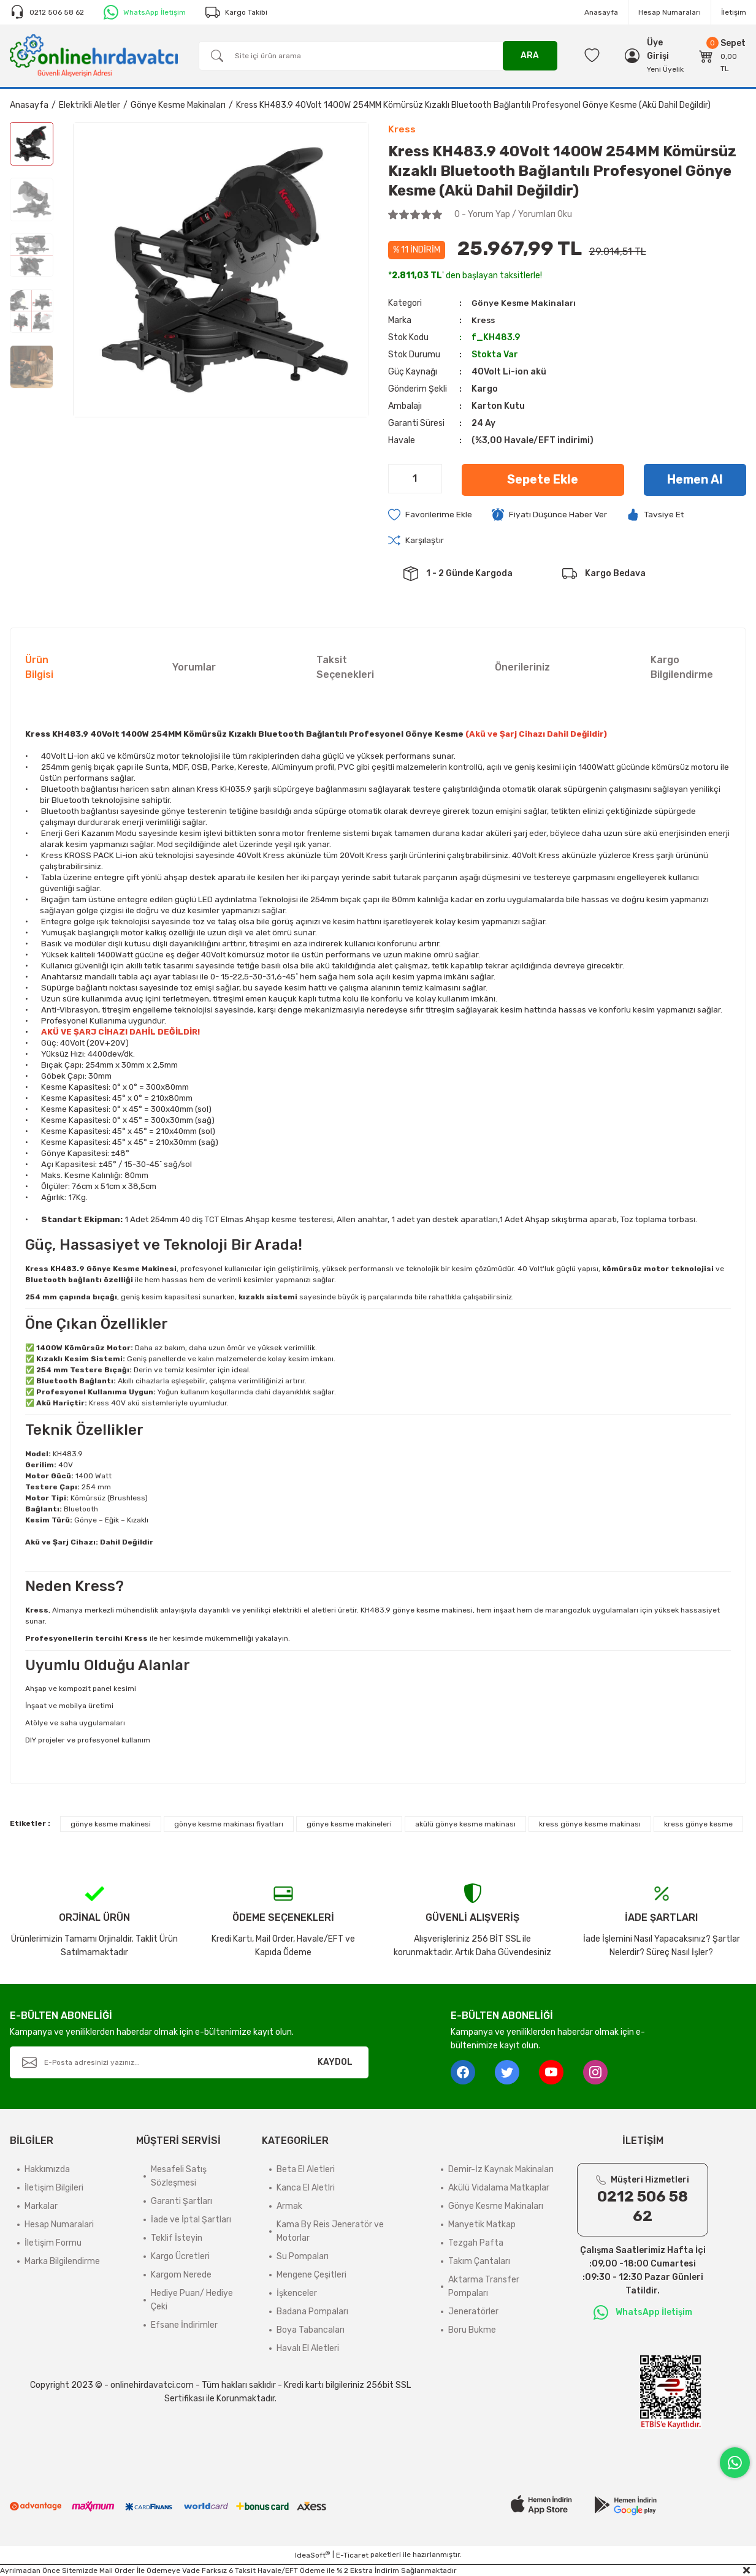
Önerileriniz (522, 668)
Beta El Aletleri (306, 2170)
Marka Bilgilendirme (62, 2262)
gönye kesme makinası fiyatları (228, 1824)
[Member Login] (665, 49)
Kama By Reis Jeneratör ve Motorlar (330, 2232)
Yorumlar (194, 668)
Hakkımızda (47, 2170)
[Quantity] (415, 478)
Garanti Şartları (181, 2202)
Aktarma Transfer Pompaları (483, 2287)
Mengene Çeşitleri (311, 2275)
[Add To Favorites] (430, 515)
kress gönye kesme (698, 1824)
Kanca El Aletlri (306, 2188)
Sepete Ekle (542, 480)
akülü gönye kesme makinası (465, 1824)
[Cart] (722, 56)
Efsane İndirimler (184, 2325)
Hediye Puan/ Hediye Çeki (192, 2300)
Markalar (41, 2207)
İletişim (733, 12)
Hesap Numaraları (669, 12)
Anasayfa (601, 12)
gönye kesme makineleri (349, 1824)
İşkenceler (297, 2294)
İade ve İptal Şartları (191, 2220)
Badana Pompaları (312, 2312)
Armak (289, 2207)
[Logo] (94, 55)
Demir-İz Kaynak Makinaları (501, 2170)
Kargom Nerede (181, 2275)
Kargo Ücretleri (180, 2257)
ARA (530, 55)
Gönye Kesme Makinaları (523, 303)
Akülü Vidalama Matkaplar (498, 2188)
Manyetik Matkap (482, 2225)
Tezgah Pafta (475, 2243)
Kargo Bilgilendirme (682, 668)
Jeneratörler (473, 2312)
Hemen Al (695, 480)
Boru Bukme (472, 2330)
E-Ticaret (352, 2555)
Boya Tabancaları (311, 2330)
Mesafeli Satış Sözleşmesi (179, 2177)
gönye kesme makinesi (111, 1824)
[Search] (378, 55)
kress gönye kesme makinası (590, 1824)
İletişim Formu (53, 2243)
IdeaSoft (312, 2555)
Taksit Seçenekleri (345, 668)
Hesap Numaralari (59, 2225)
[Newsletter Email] (189, 2063)
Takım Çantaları (479, 2262)
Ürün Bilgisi (39, 668)
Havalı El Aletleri (308, 2349)
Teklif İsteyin (176, 2238)
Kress (484, 320)
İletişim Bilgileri (54, 2188)
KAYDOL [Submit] (335, 2062)
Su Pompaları (303, 2257)
